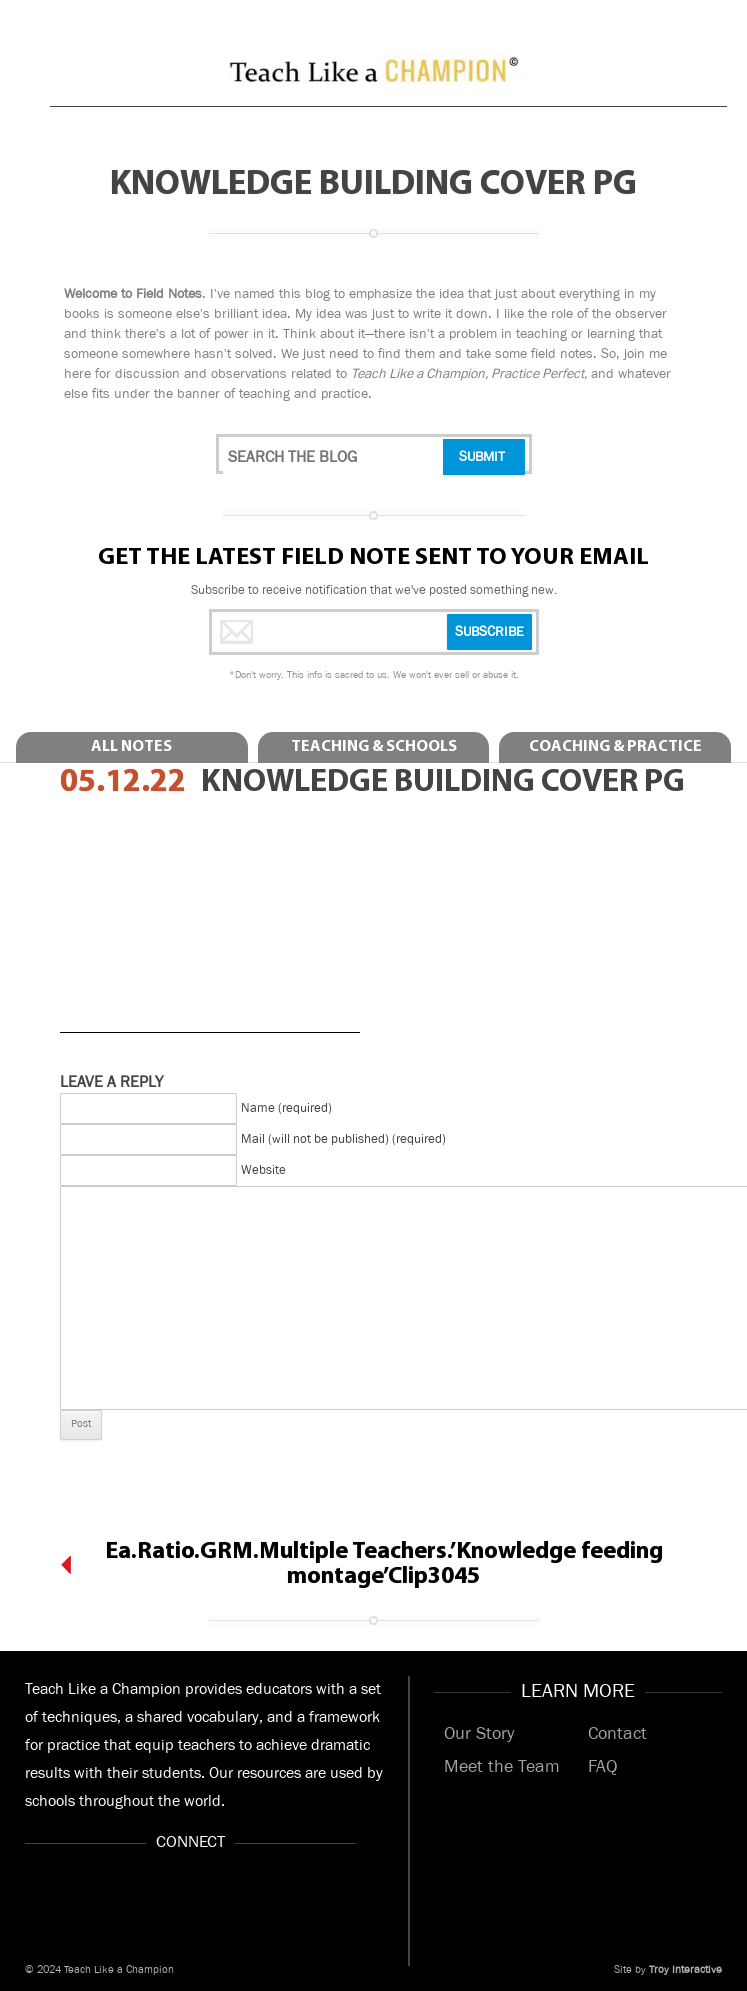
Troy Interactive (685, 1970)
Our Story (479, 1734)
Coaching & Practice (615, 747)
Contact (617, 1734)
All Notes (131, 747)
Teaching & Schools (374, 747)
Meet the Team (502, 1767)
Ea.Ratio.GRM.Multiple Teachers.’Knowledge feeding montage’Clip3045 (384, 1564)
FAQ (602, 1767)
